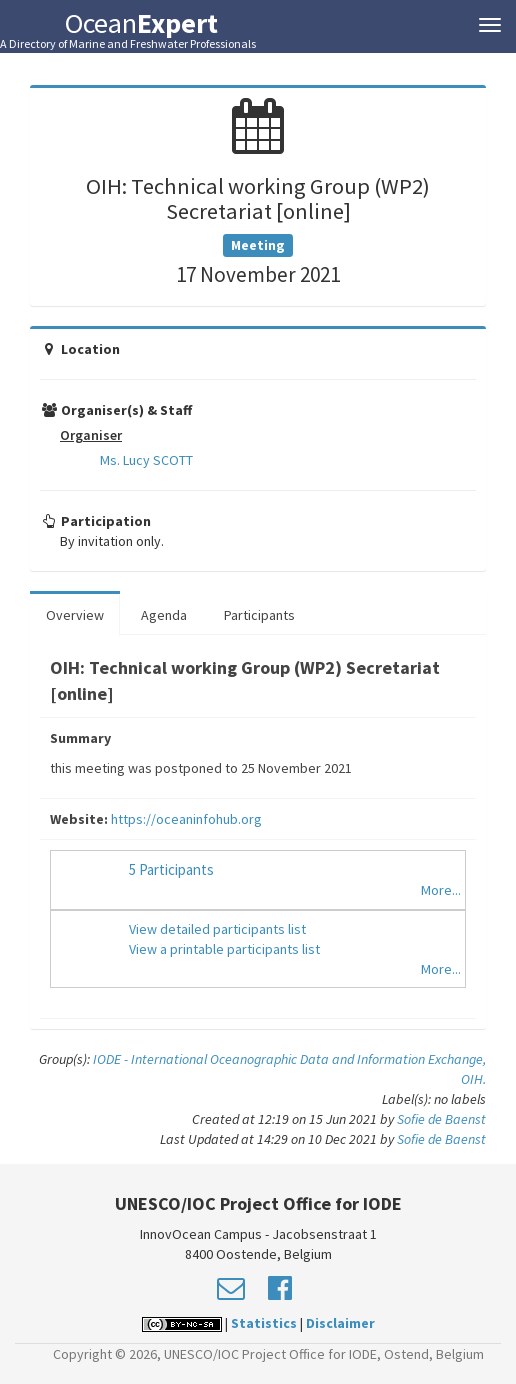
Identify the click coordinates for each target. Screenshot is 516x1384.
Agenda (164, 615)
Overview (75, 615)
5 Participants (171, 869)
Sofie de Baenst (441, 1119)
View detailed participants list (217, 929)
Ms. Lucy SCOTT (146, 460)
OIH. (473, 1079)
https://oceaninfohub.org (186, 819)
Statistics (264, 1323)
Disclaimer (340, 1323)
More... (441, 890)
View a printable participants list (224, 949)
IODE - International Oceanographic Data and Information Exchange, (289, 1059)
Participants (259, 615)
